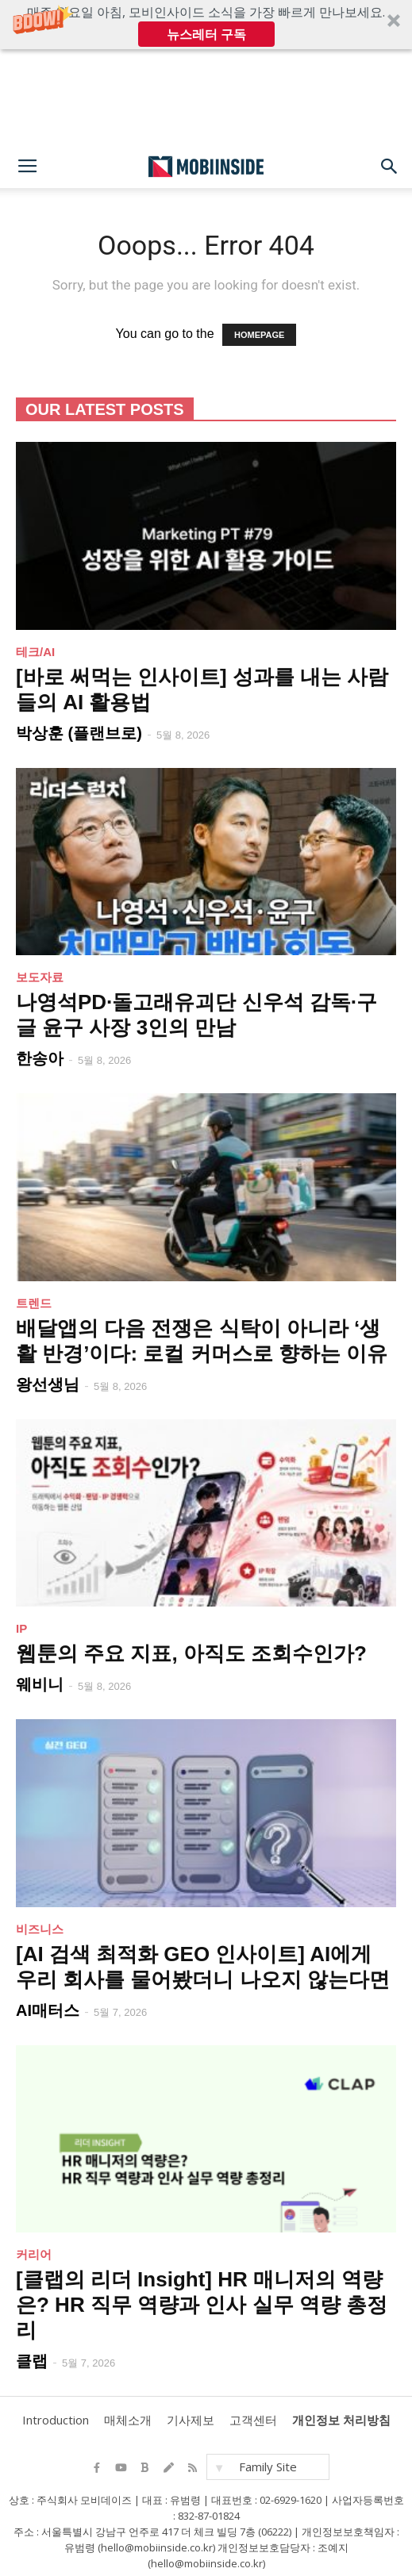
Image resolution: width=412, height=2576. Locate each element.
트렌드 (34, 1303)
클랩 (32, 2361)
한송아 (40, 1058)
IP (21, 1628)
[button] (206, 24)
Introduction (55, 2420)
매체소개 (128, 2420)
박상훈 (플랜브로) (79, 733)
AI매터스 (47, 2010)
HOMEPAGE (259, 335)
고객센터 (253, 2420)
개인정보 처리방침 (341, 2420)
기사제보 (190, 2420)
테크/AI (35, 651)
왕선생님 (47, 1384)
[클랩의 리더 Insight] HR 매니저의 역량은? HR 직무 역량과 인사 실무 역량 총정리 (201, 2304)
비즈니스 (40, 1929)
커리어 (34, 2254)
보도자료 (40, 977)
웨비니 (40, 1684)
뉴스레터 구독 (206, 34)
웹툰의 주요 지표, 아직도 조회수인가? (191, 1653)
